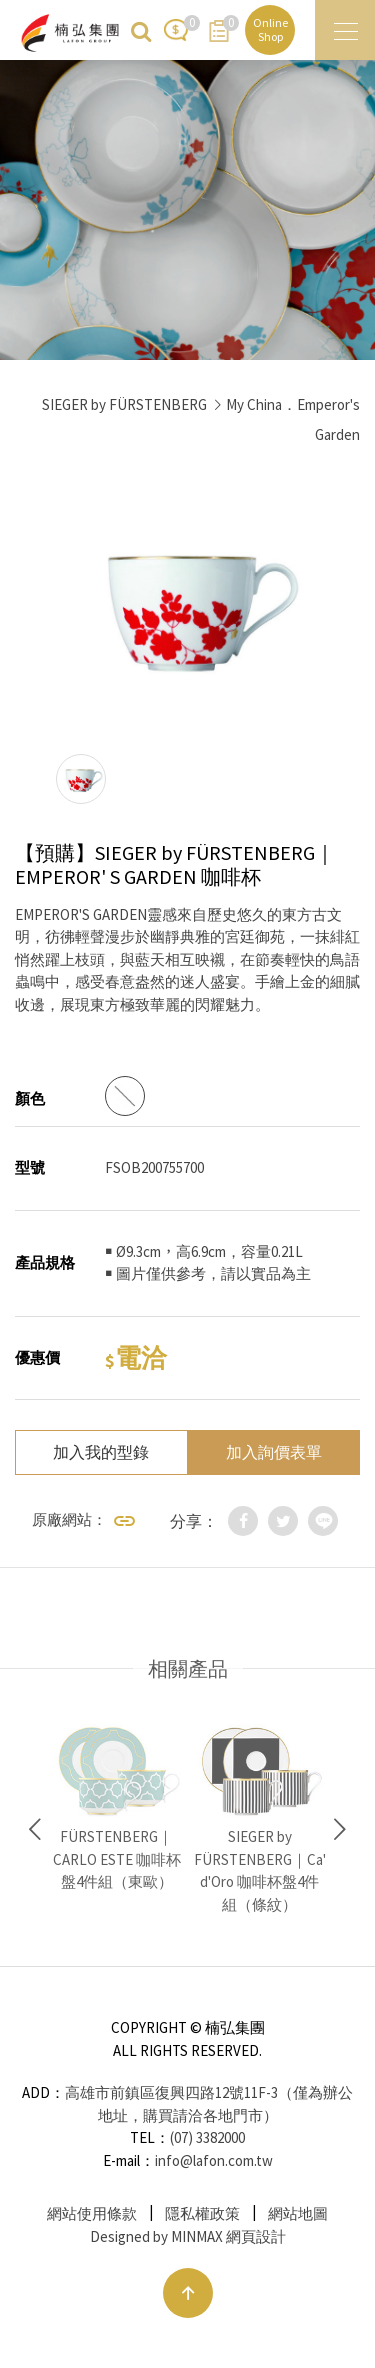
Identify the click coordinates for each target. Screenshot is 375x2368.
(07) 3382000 (207, 2137)
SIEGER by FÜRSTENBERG (124, 404)
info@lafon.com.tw (214, 2160)
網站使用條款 (92, 2213)
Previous (35, 1830)
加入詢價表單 (274, 1452)
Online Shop (270, 29)
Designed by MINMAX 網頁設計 (188, 2236)
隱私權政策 (202, 2213)
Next (340, 1830)
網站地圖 (298, 2213)
